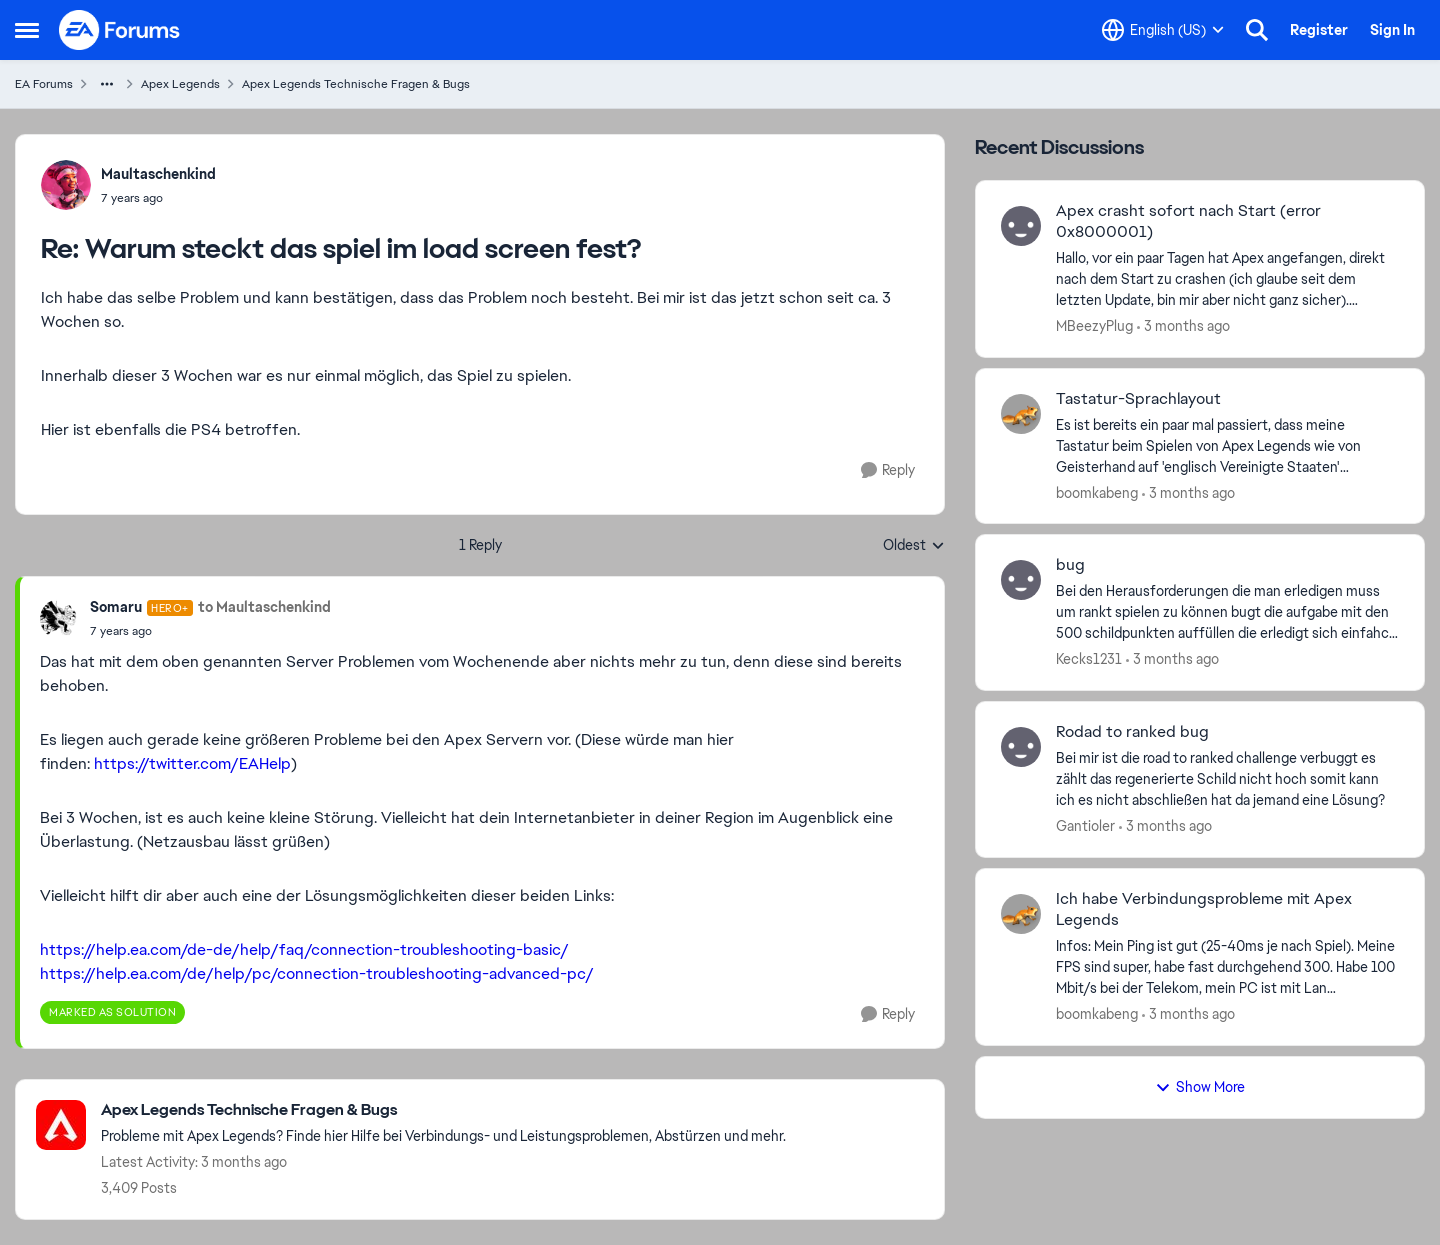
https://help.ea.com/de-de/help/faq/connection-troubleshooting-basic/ (304, 949)
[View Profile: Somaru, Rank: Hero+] (60, 619)
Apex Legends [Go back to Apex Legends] (180, 84)
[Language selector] (1163, 30)
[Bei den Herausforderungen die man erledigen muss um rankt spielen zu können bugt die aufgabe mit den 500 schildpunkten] (1227, 612)
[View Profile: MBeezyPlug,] (1021, 226)
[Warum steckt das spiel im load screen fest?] (158, 198)
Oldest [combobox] (914, 546)
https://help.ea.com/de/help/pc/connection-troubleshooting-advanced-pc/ (317, 973)
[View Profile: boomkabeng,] (1021, 414)
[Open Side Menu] (27, 30)
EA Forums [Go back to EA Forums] (44, 84)
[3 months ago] (1183, 326)
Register (1319, 30)
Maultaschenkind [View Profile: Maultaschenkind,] (158, 174)
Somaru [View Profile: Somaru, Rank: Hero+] (116, 607)
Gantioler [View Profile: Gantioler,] (1085, 826)
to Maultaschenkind (264, 607)
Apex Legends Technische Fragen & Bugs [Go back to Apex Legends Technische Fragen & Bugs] (356, 84)
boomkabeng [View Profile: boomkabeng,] (1097, 492)
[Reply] (888, 470)
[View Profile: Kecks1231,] (1021, 580)
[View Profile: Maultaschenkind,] (66, 185)
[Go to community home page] (120, 30)
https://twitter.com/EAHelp (192, 763)
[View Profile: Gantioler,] (1021, 747)
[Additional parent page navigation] (107, 84)
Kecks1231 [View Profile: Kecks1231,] (1089, 659)
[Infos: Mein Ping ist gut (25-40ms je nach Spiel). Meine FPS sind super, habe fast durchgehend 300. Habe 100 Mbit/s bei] (1227, 967)
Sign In (1392, 30)
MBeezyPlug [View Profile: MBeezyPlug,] (1094, 326)
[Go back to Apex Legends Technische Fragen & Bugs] (443, 1110)
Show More (1200, 1087)
